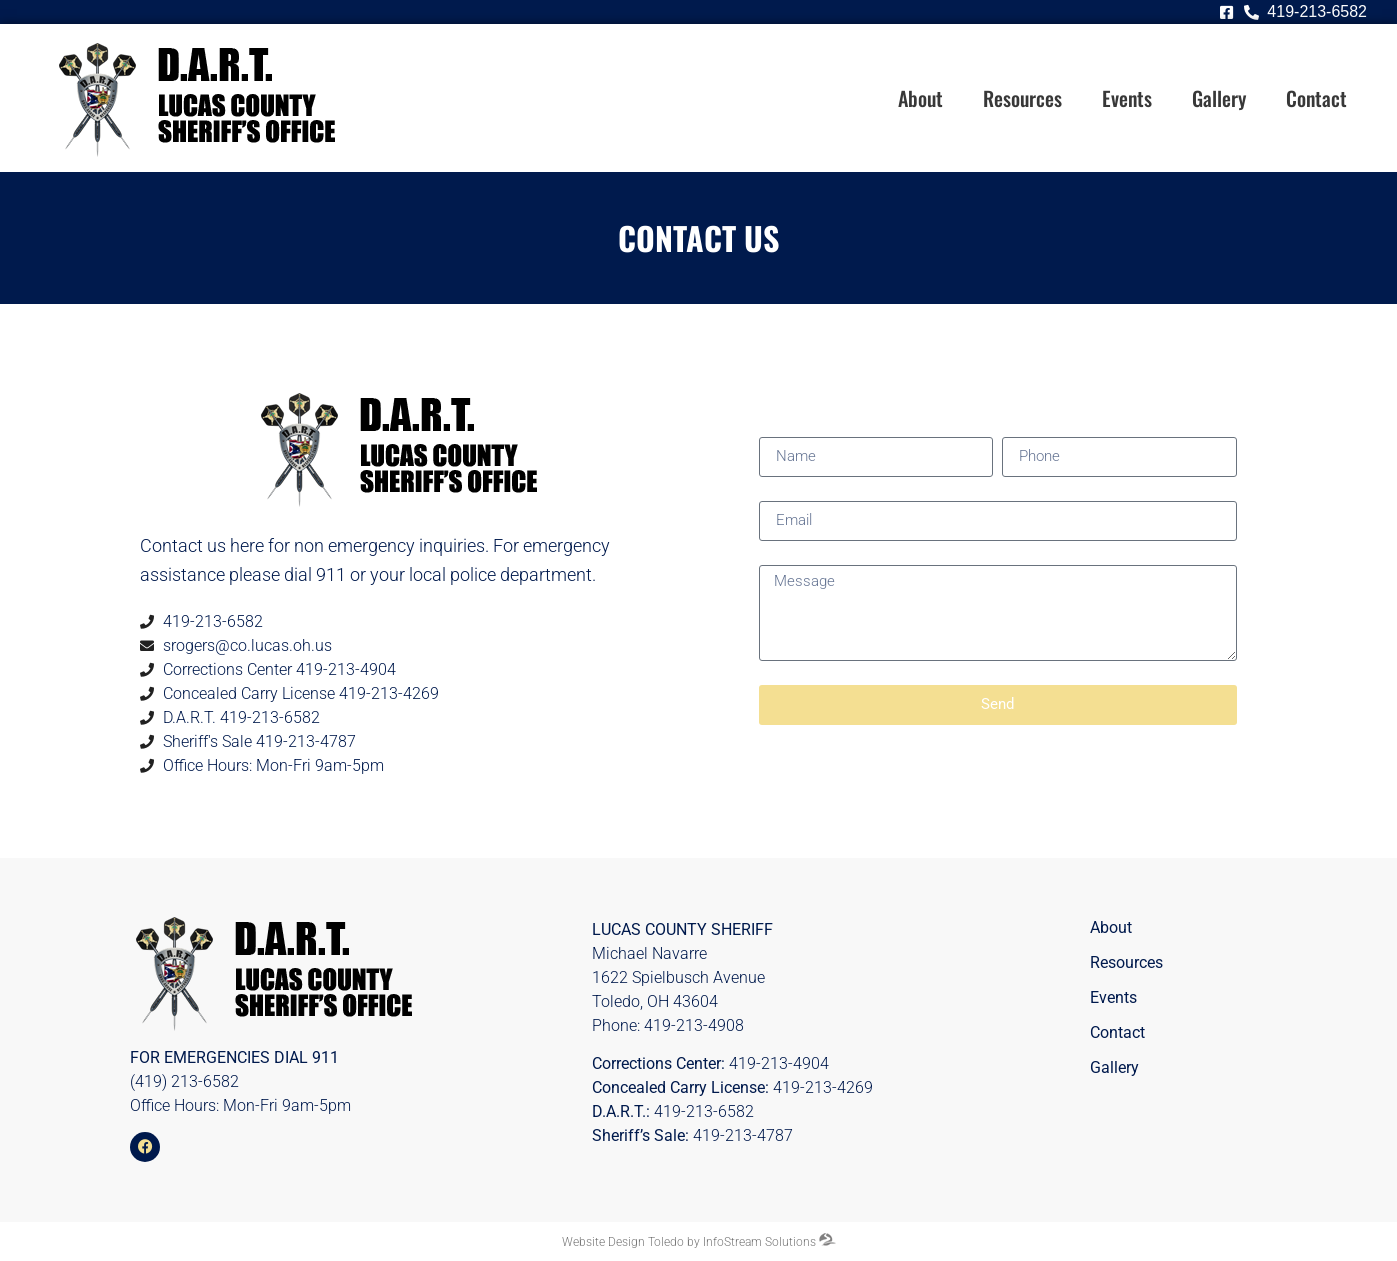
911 (325, 1057)
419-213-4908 (694, 1025)
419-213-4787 (743, 1135)
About (920, 98)
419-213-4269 (823, 1087)
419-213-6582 (704, 1111)
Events (1127, 98)
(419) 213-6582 (184, 1081)
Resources (1022, 98)
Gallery (1219, 98)
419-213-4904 (779, 1063)
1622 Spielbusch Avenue (678, 977)
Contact (1316, 98)
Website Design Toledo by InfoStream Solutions (689, 1242)
